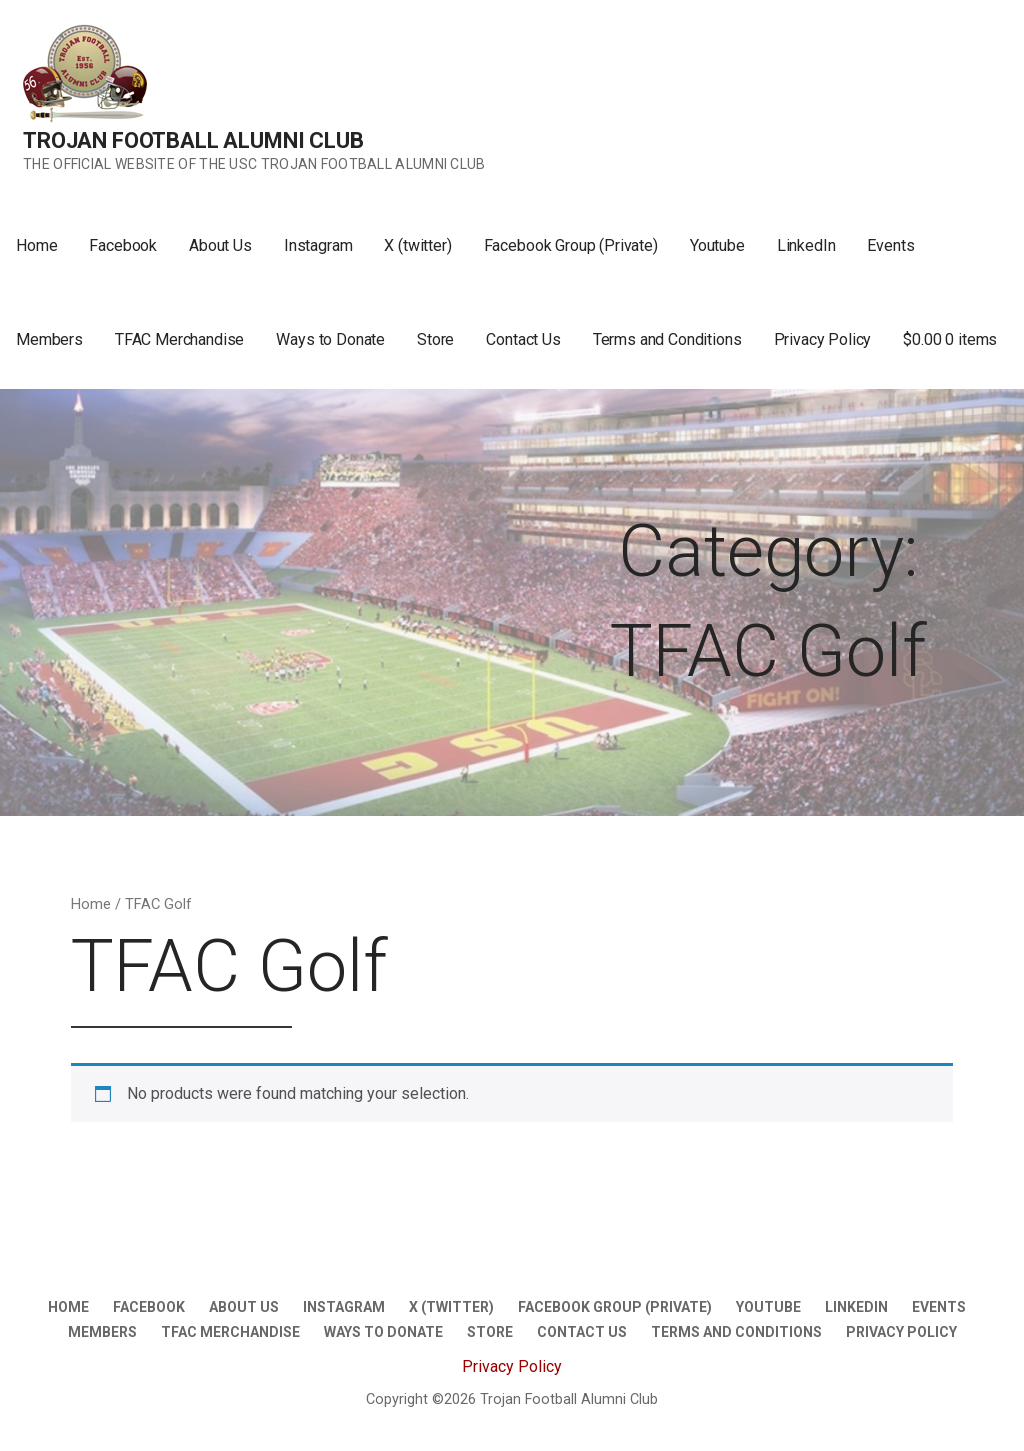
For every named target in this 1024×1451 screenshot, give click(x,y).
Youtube (717, 245)
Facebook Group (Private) (571, 245)
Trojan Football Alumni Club (193, 140)
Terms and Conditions (667, 339)
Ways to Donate (330, 339)
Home (36, 245)
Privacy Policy (823, 339)
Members (49, 339)
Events (890, 245)
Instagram (318, 245)
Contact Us (523, 339)
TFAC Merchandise (179, 339)
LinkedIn (806, 245)
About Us (220, 245)
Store (435, 339)
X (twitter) (417, 245)
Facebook (123, 245)
